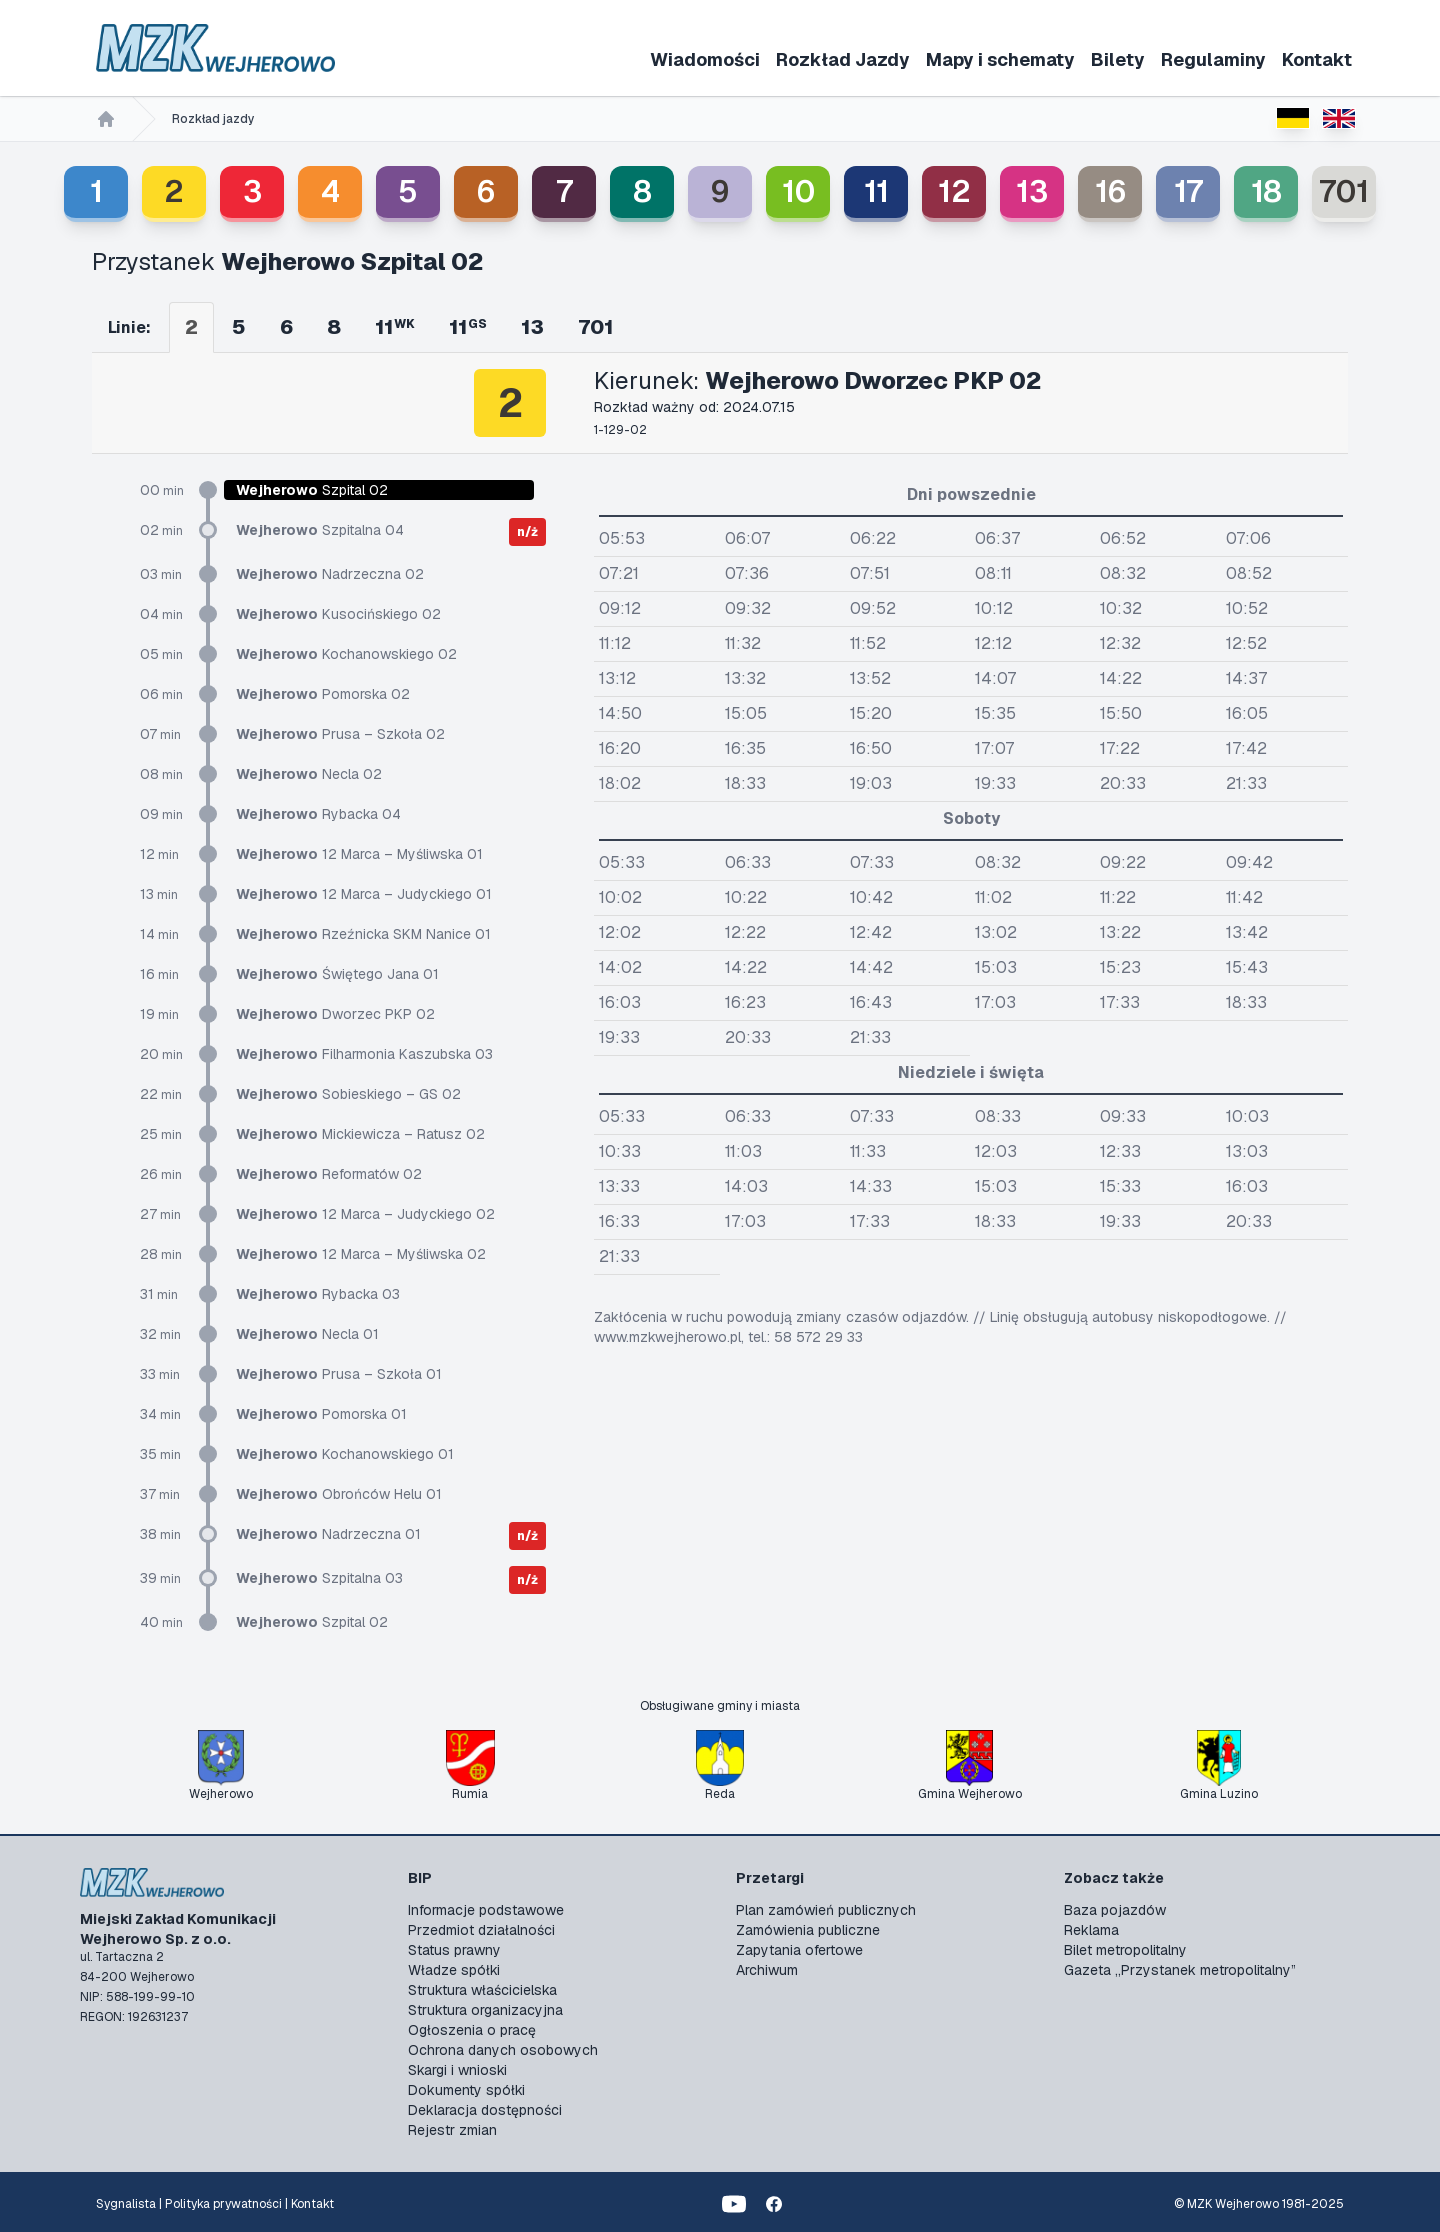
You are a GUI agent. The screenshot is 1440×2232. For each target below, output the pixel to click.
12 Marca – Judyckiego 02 (365, 1214)
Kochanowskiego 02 (346, 654)
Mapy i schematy (1000, 59)
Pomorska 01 (321, 1414)
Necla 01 (307, 1334)
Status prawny (454, 1950)
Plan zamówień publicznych (826, 1910)
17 (1188, 191)
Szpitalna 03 (319, 1578)
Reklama (1091, 1930)
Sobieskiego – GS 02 (348, 1094)
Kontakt (1317, 59)
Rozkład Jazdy (843, 59)
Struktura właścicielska (482, 1990)
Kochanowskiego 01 (345, 1454)
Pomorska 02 (323, 694)
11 (876, 191)
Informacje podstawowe (486, 1910)
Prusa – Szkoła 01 (339, 1374)
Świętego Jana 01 (337, 974)
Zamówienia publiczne (808, 1930)
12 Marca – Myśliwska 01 (359, 854)
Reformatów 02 (329, 1174)
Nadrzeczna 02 (330, 574)
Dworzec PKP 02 (335, 1014)
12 (954, 191)
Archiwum (767, 1970)
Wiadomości (705, 59)
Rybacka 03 (318, 1294)
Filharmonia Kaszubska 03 (364, 1054)
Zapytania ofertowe (799, 1950)
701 (1344, 191)
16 (1110, 191)
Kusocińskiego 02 (338, 614)
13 (1032, 191)
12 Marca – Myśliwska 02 (361, 1254)
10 (798, 191)
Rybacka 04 (318, 814)
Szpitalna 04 (320, 530)
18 (1266, 191)
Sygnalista (126, 2204)
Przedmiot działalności (481, 1930)
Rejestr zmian (452, 2130)
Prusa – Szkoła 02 (340, 734)
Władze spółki (454, 1970)
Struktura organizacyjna (485, 2010)
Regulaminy (1213, 59)
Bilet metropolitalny (1125, 1950)
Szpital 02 (312, 1622)
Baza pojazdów (1115, 1910)
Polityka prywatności (223, 2204)
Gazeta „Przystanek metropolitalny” (1180, 1970)
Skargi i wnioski (457, 2070)
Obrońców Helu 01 (339, 1494)
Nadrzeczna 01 (328, 1534)
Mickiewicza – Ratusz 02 (360, 1134)
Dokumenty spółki (466, 2090)
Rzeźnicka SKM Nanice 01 (363, 934)
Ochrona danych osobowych (503, 2050)
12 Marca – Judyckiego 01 (364, 894)
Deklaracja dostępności (485, 2110)
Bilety (1118, 59)
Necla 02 (309, 774)
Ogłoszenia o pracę (472, 2030)
